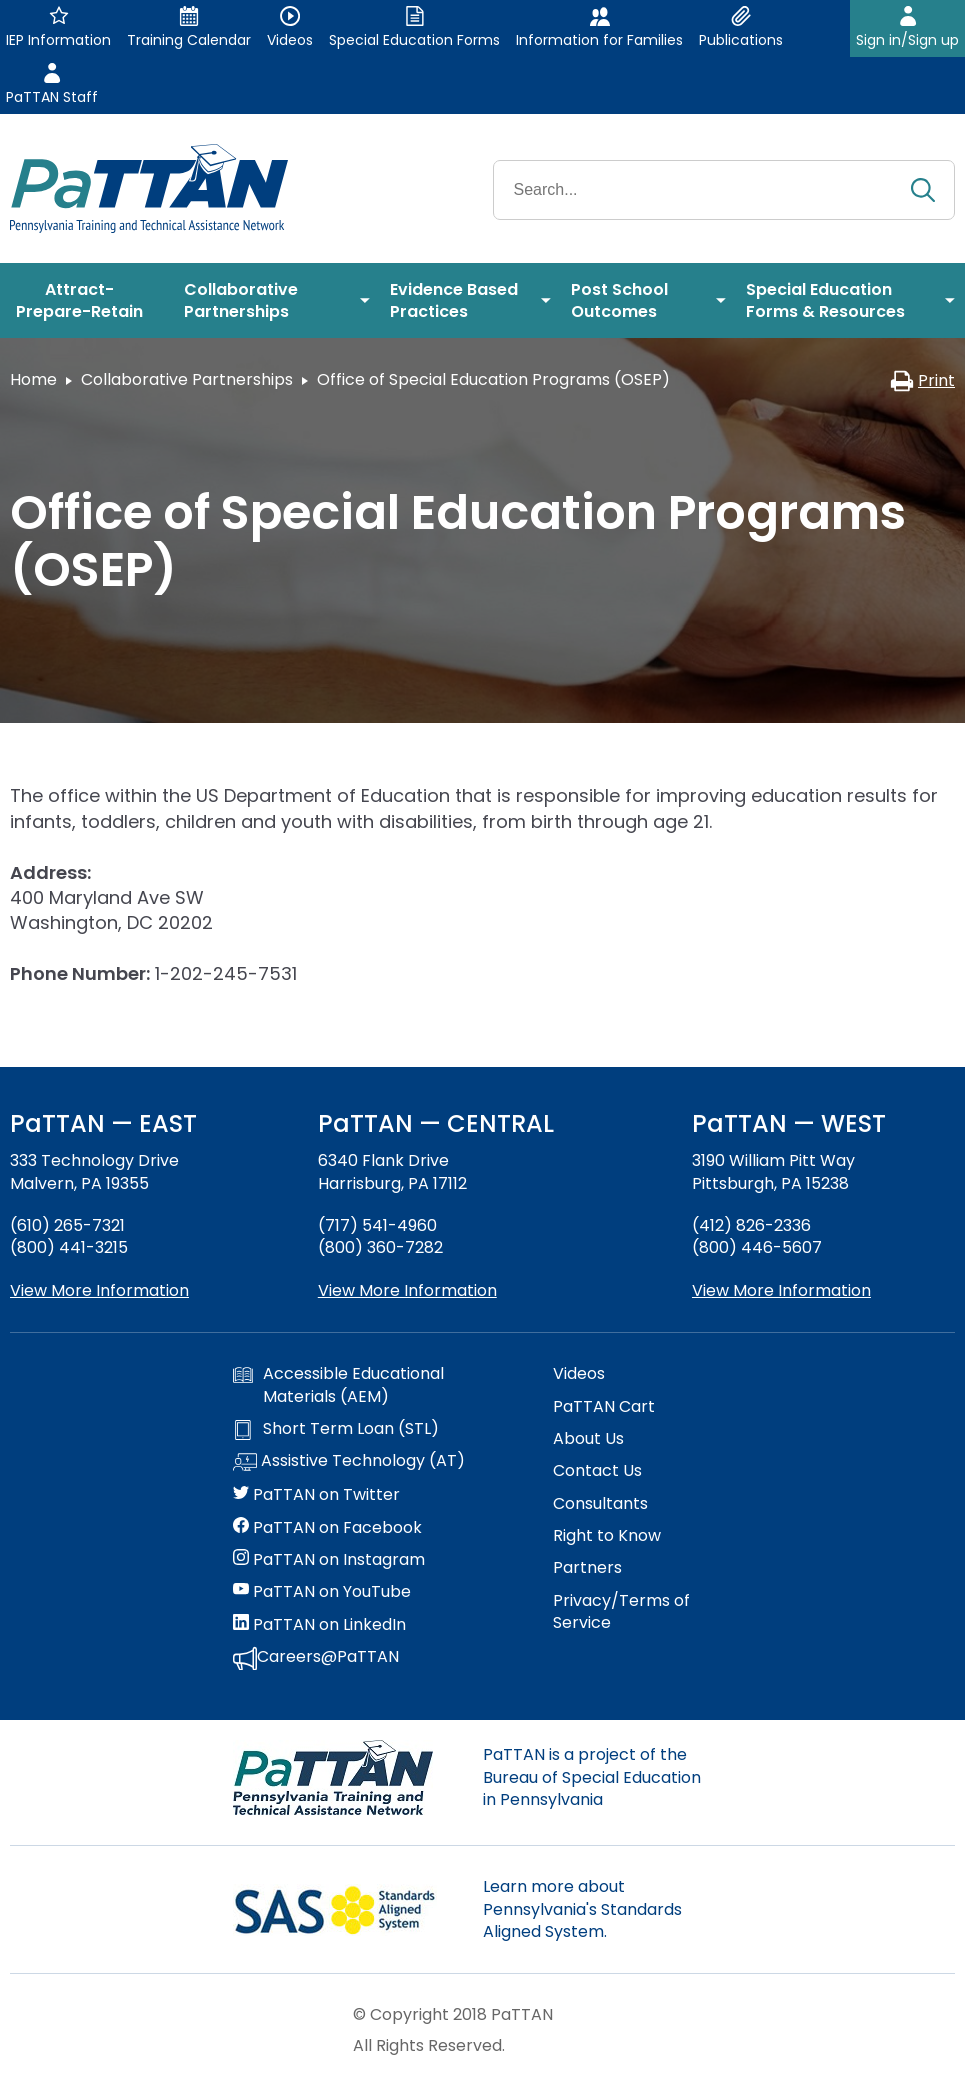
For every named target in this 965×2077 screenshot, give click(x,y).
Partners (587, 1568)
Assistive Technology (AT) (349, 1462)
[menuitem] (87, 301)
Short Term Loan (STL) (336, 1429)
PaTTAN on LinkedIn (319, 1625)
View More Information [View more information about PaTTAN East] (99, 1290)
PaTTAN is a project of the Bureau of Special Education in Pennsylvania (592, 1777)
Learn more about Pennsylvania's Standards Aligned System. (582, 1909)
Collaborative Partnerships (187, 379)
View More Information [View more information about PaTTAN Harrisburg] (407, 1290)
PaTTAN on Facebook (327, 1528)
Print (922, 380)
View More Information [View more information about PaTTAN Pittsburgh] (781, 1290)
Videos (579, 1374)
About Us (588, 1439)
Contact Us (597, 1471)
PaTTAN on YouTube (322, 1592)
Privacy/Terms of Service (621, 1612)
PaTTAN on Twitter (316, 1495)
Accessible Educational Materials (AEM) (338, 1385)
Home (33, 379)
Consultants (600, 1504)
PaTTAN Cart (604, 1407)
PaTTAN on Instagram (329, 1560)
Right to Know (607, 1536)
